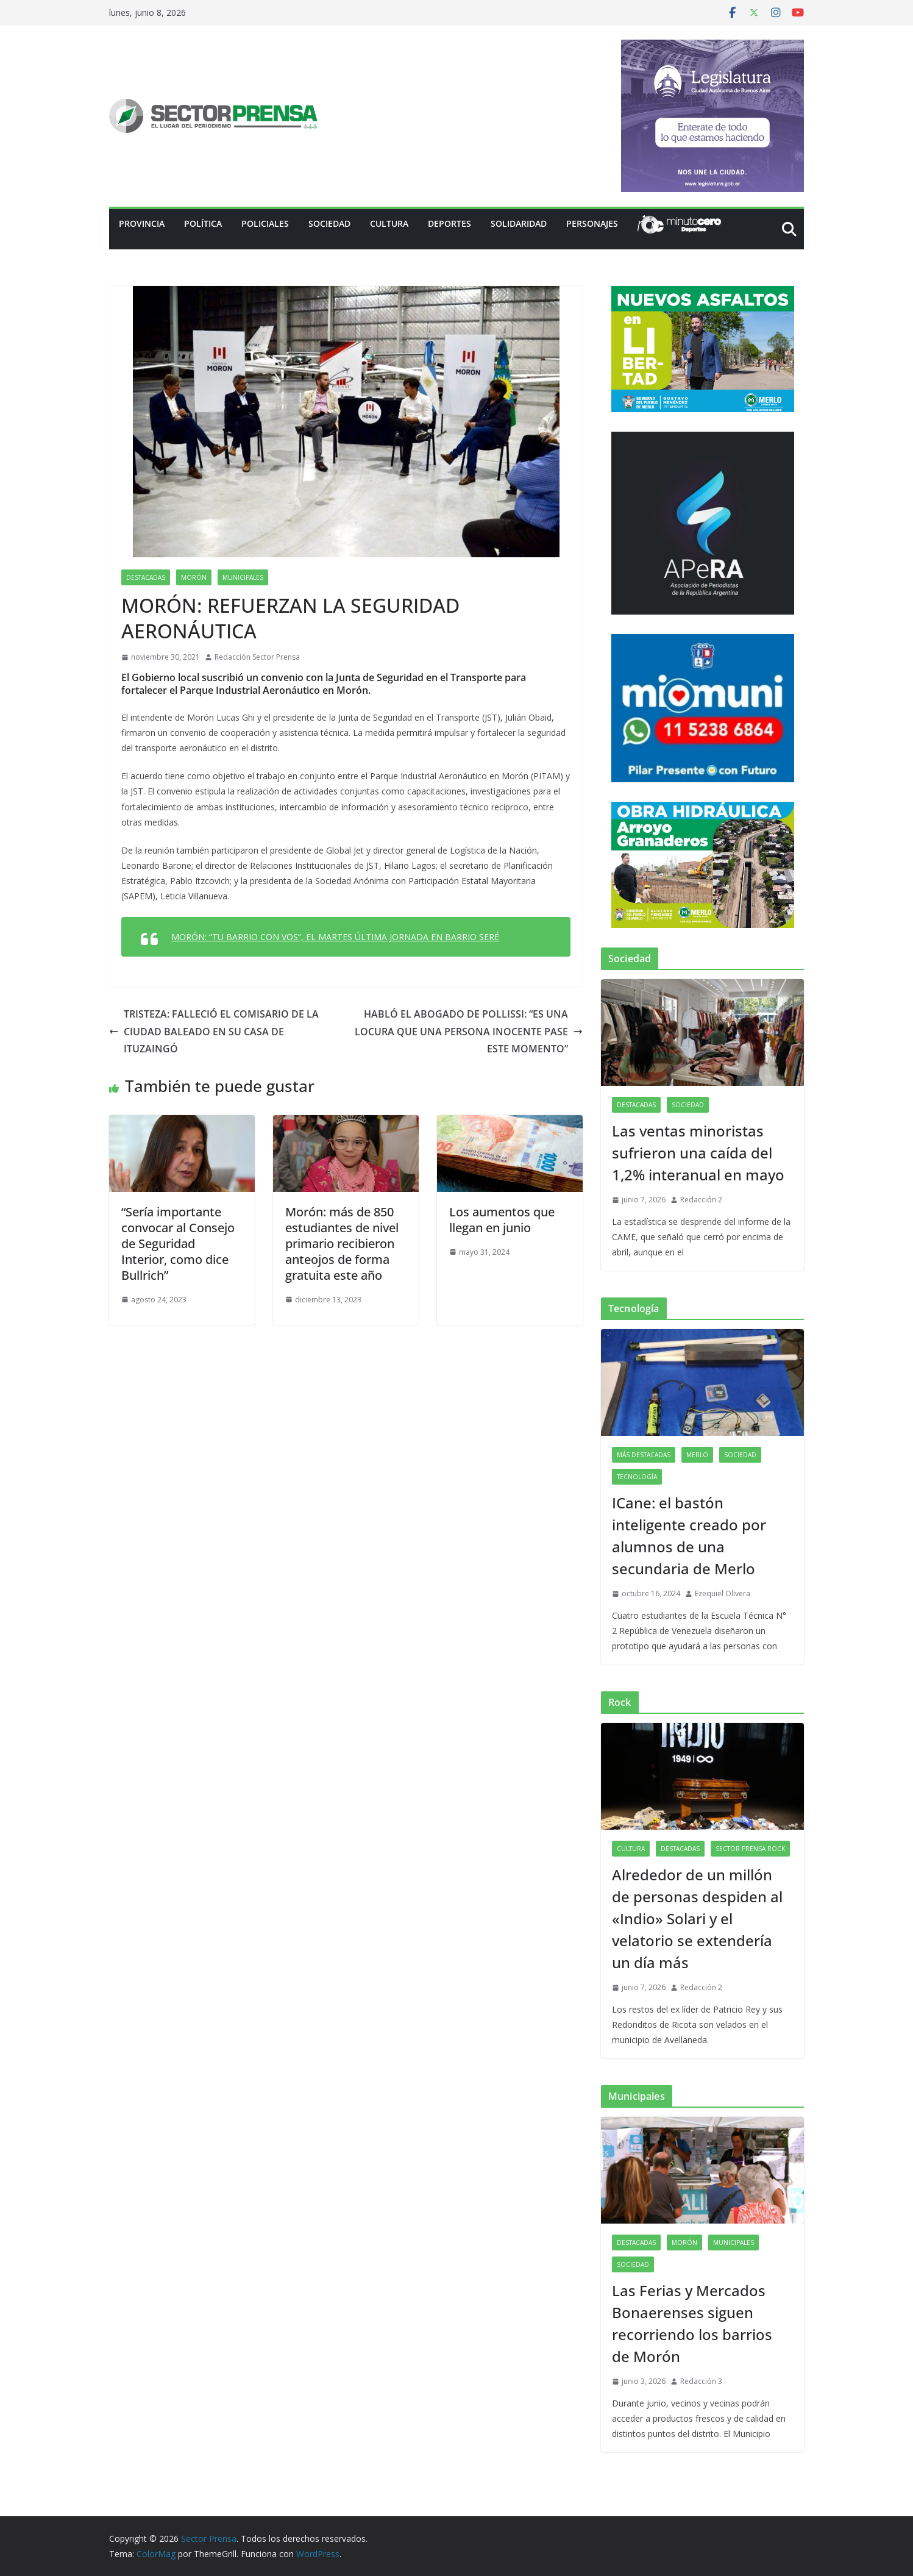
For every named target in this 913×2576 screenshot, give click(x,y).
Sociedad (329, 223)
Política (203, 223)
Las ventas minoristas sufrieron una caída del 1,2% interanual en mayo (698, 1153)
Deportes (449, 223)
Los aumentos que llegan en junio (502, 1220)
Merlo (697, 1454)
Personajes (592, 223)
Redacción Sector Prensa (257, 657)
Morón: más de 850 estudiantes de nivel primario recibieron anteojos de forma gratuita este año (342, 1243)
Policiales (265, 223)
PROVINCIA (142, 223)
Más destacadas (643, 1454)
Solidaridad (519, 223)
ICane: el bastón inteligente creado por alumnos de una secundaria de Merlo (689, 1536)
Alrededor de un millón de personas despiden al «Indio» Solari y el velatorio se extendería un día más (697, 1918)
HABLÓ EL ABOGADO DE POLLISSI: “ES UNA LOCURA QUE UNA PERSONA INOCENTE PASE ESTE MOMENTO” (469, 1031)
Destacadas (145, 577)
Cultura (389, 223)
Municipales (242, 577)
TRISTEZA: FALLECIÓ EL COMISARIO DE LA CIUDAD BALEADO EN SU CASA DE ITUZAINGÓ (214, 1031)
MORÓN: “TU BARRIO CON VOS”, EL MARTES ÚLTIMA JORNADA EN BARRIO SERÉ (335, 937)
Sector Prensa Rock (750, 1848)
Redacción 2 (701, 1199)
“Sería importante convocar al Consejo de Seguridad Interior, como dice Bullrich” (178, 1243)
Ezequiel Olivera (722, 1593)
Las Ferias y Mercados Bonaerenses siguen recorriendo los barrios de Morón (692, 2323)
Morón (194, 577)
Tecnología (637, 1476)
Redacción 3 (701, 2381)
